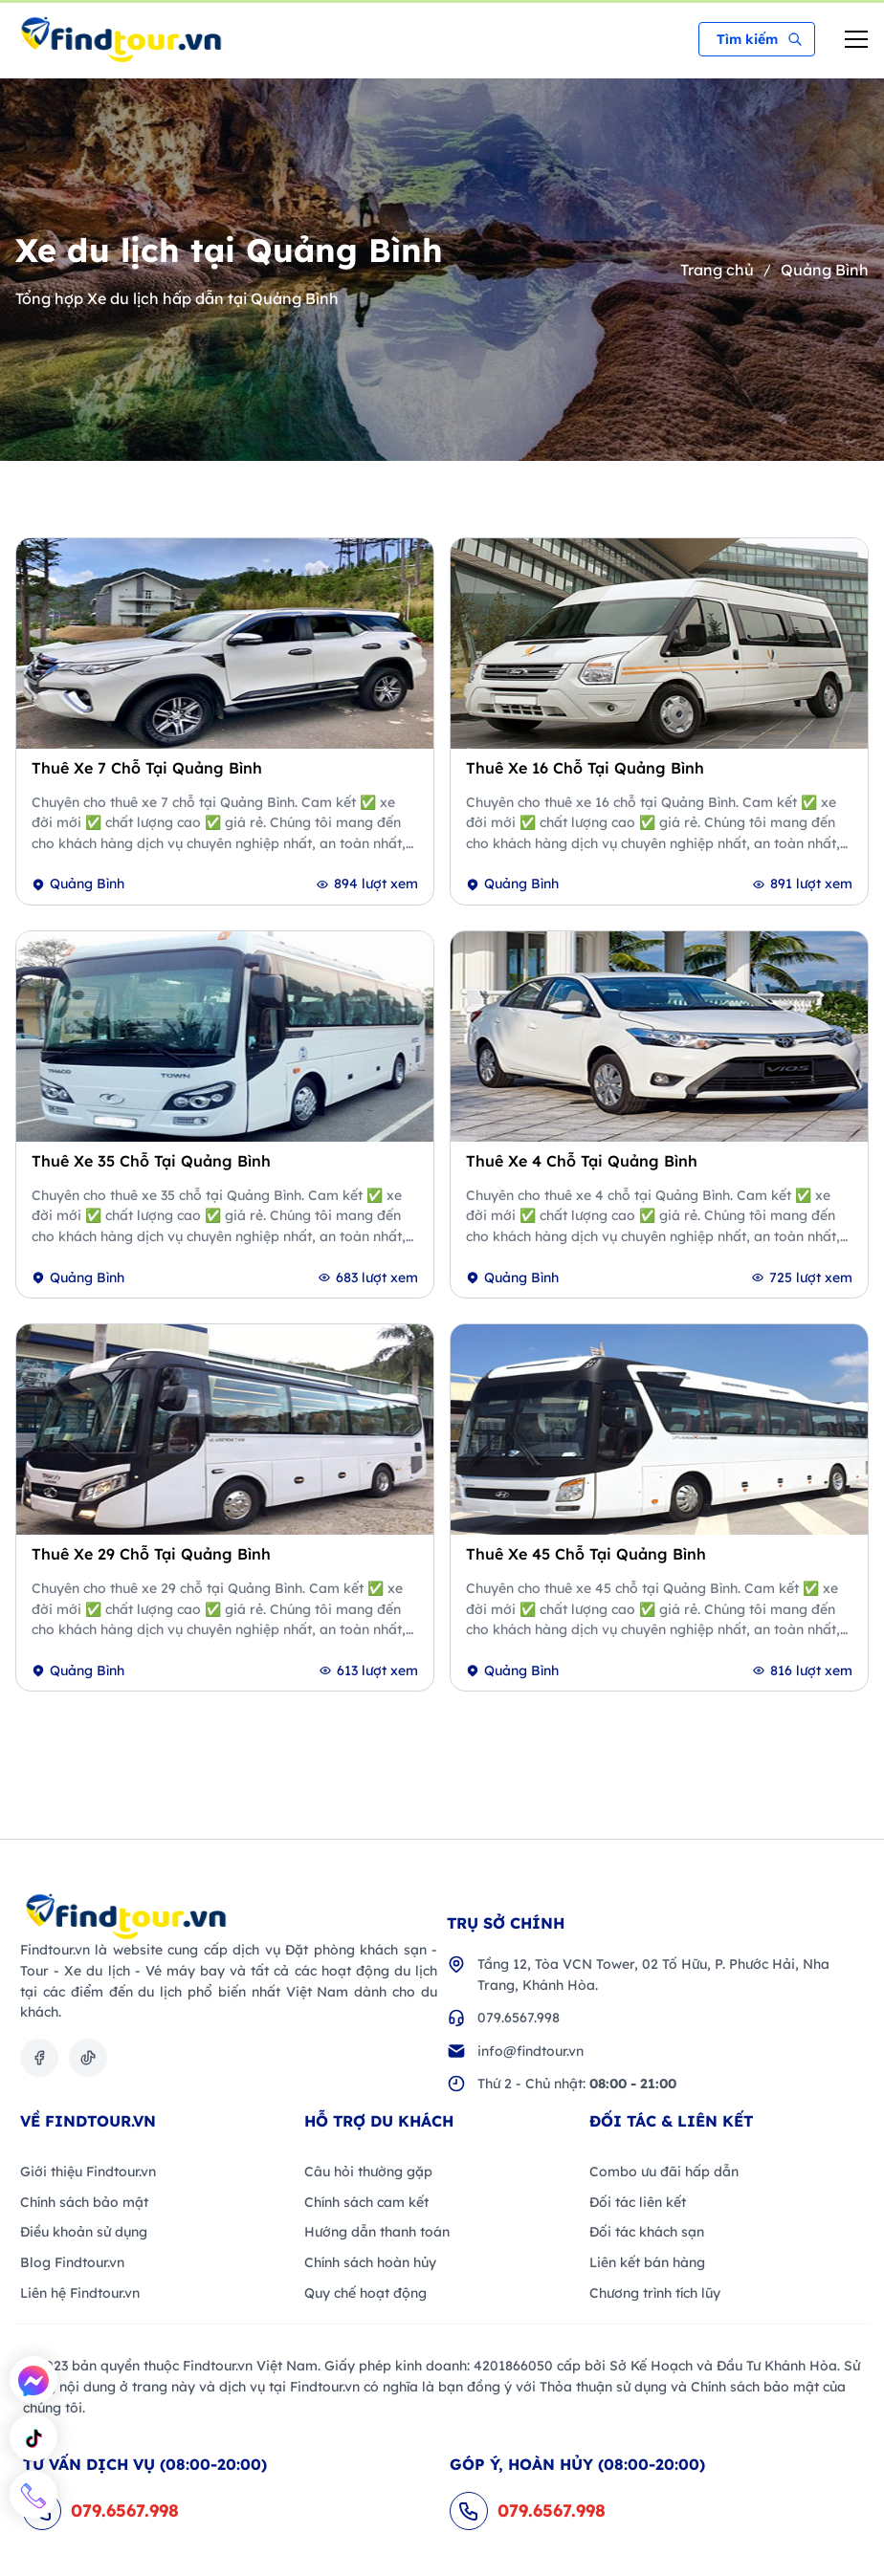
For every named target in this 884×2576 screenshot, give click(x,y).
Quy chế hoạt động (365, 2293)
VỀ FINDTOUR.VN (88, 2120)
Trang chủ (717, 269)
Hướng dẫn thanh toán (377, 2231)
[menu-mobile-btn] (856, 39)
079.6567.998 (518, 2017)
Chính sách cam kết (366, 2202)
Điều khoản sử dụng (83, 2231)
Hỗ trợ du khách (378, 2120)
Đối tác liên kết (637, 2202)
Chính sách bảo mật (84, 2202)
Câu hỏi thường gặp (368, 2171)
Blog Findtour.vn (72, 2262)
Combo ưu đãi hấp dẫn (664, 2171)
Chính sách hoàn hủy (370, 2262)
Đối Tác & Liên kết (671, 2120)
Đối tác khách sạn (646, 2231)
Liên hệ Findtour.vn (80, 2293)
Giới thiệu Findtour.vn (88, 2171)
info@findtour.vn (530, 2051)
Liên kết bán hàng (647, 2262)
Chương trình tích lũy (654, 2293)
